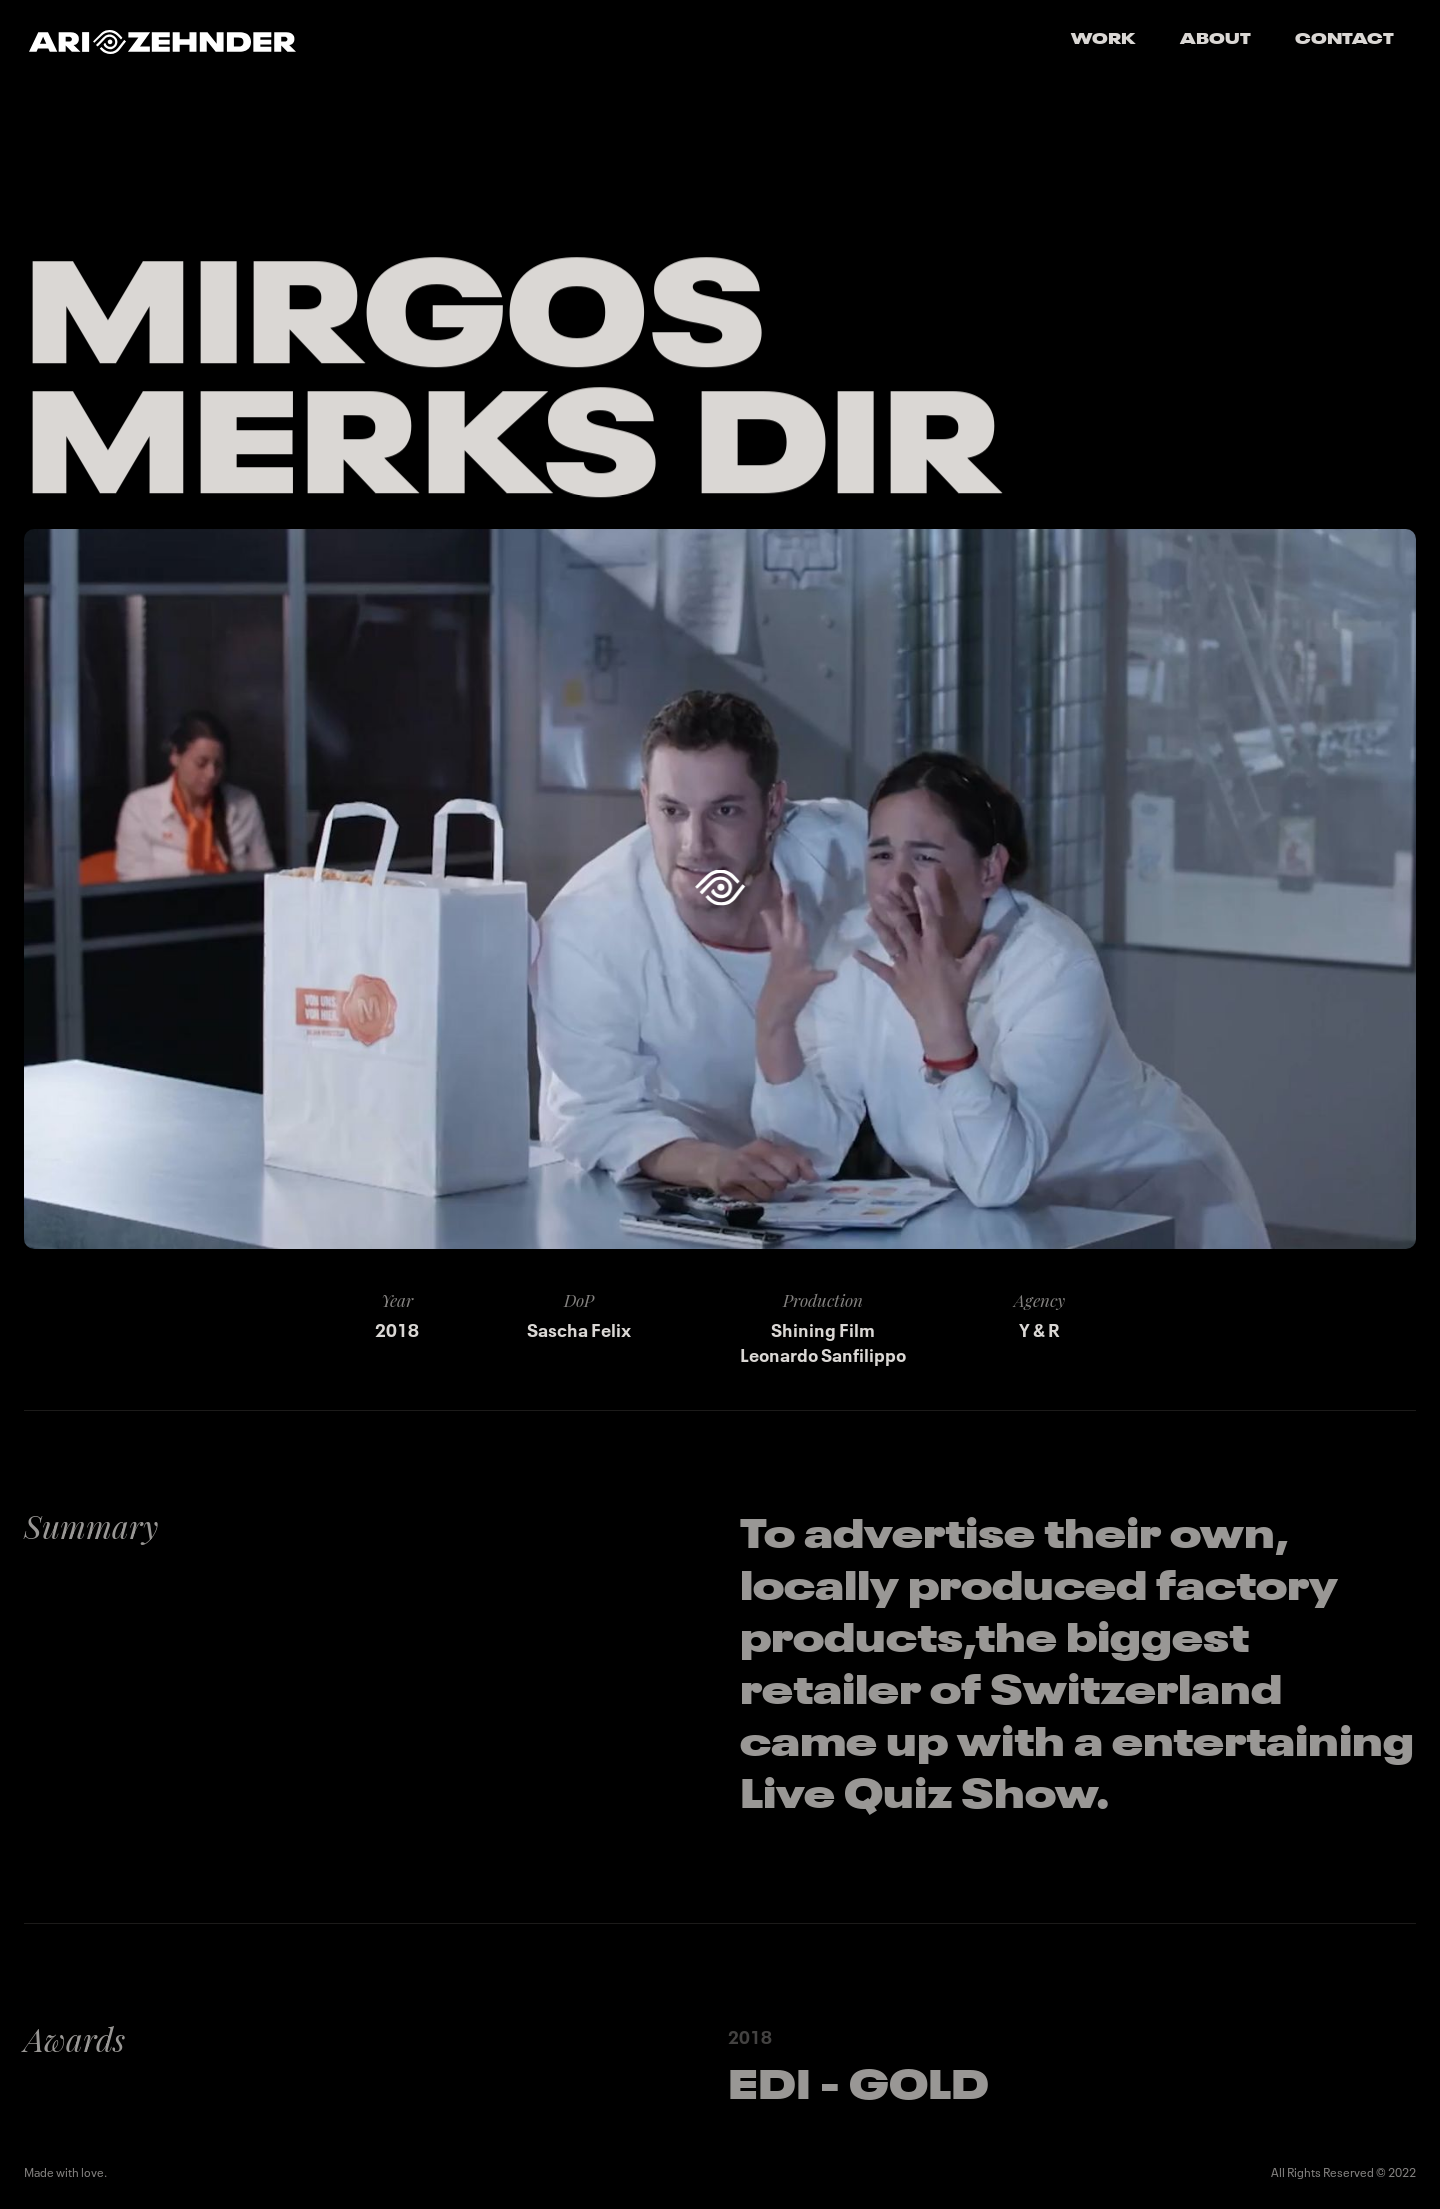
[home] (162, 40)
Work (1103, 40)
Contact (1344, 40)
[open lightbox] (719, 889)
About (1215, 40)
